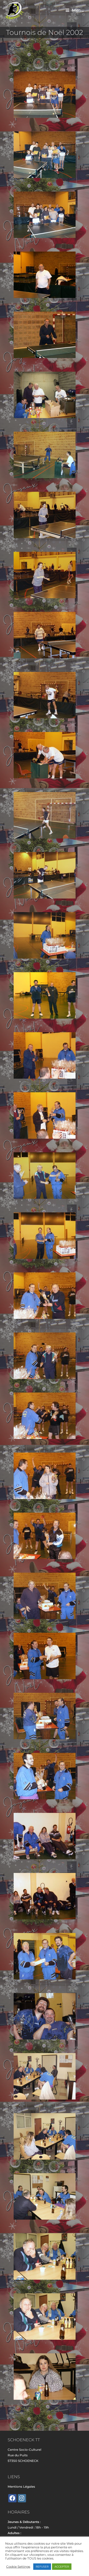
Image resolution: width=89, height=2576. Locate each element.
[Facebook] (12, 2498)
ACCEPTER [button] (62, 2566)
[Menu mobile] (75, 10)
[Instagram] (22, 2498)
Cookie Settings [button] (18, 2567)
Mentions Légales (21, 2487)
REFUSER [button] (42, 2566)
